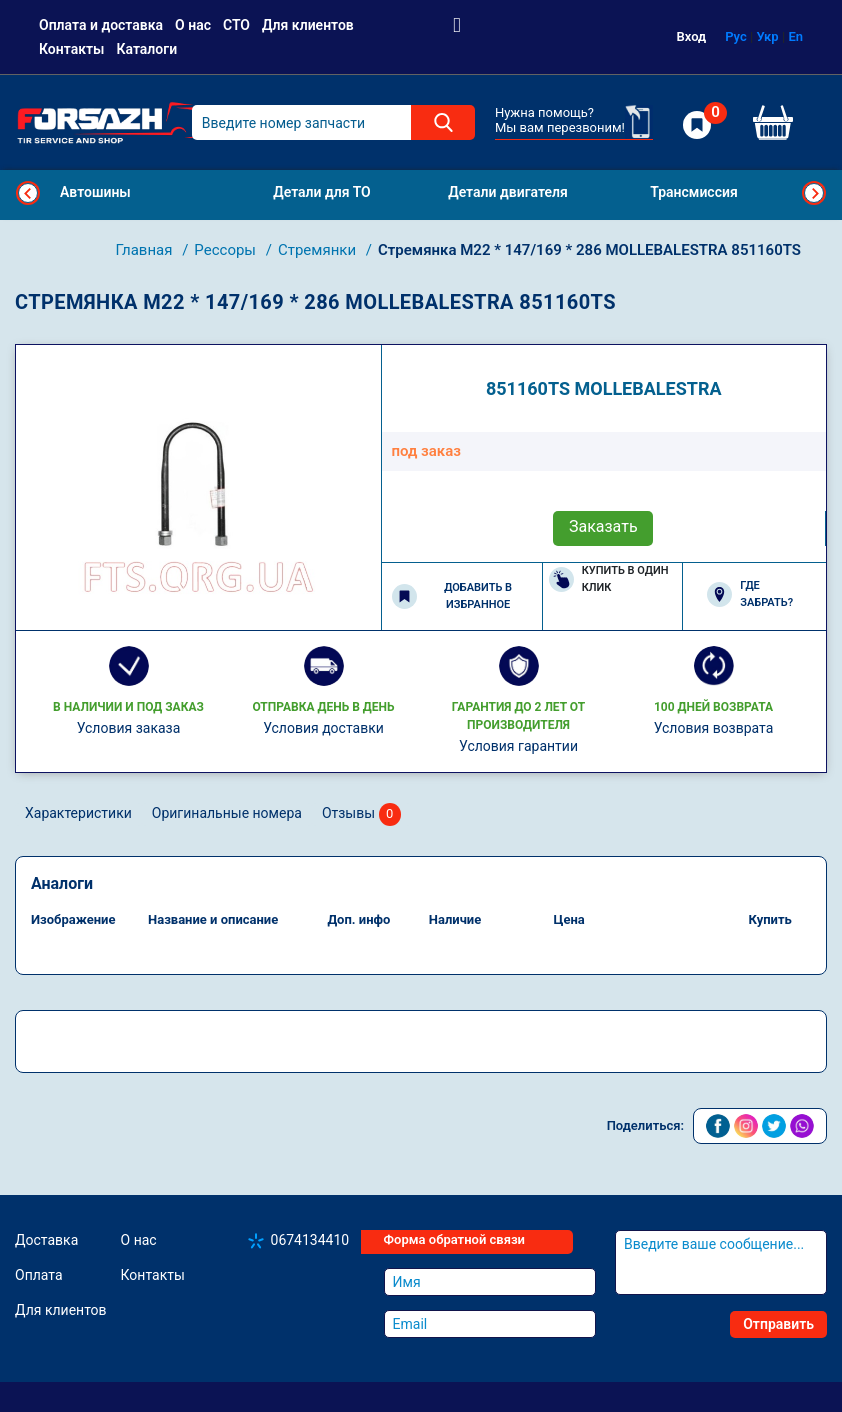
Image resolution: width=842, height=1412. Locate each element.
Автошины (95, 192)
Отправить (778, 1324)
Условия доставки (323, 728)
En (795, 36)
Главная (145, 250)
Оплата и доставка (101, 25)
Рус (736, 36)
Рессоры (226, 250)
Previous (28, 193)
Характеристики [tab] (78, 813)
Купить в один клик (609, 579)
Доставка (46, 1240)
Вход (692, 36)
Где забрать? (750, 594)
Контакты (71, 49)
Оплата (39, 1275)
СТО (236, 25)
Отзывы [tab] (361, 814)
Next (814, 193)
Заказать (603, 526)
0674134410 (310, 1240)
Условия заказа (129, 728)
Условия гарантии (518, 746)
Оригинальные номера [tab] (227, 813)
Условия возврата (714, 728)
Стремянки (319, 250)
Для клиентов (308, 25)
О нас (193, 25)
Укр (768, 36)
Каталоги (146, 49)
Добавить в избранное (452, 596)
